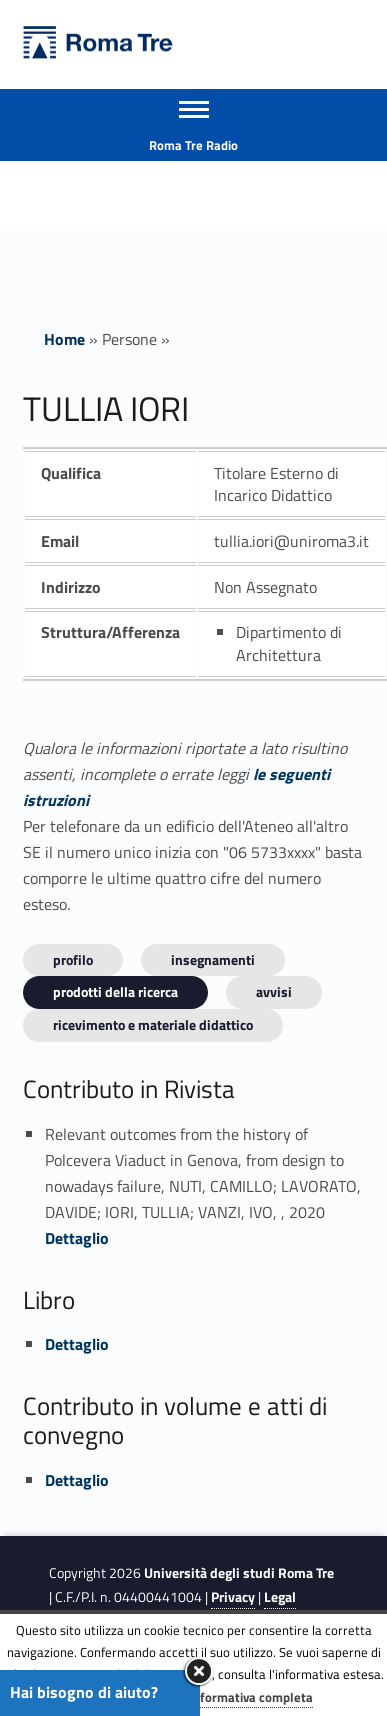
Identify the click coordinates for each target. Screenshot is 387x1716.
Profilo (73, 959)
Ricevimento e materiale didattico (153, 1024)
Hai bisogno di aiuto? (84, 1692)
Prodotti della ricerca (115, 991)
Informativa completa (251, 1697)
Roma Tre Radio (193, 145)
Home (64, 339)
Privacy (233, 1597)
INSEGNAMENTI (213, 959)
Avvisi (274, 991)
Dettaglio (77, 1238)
